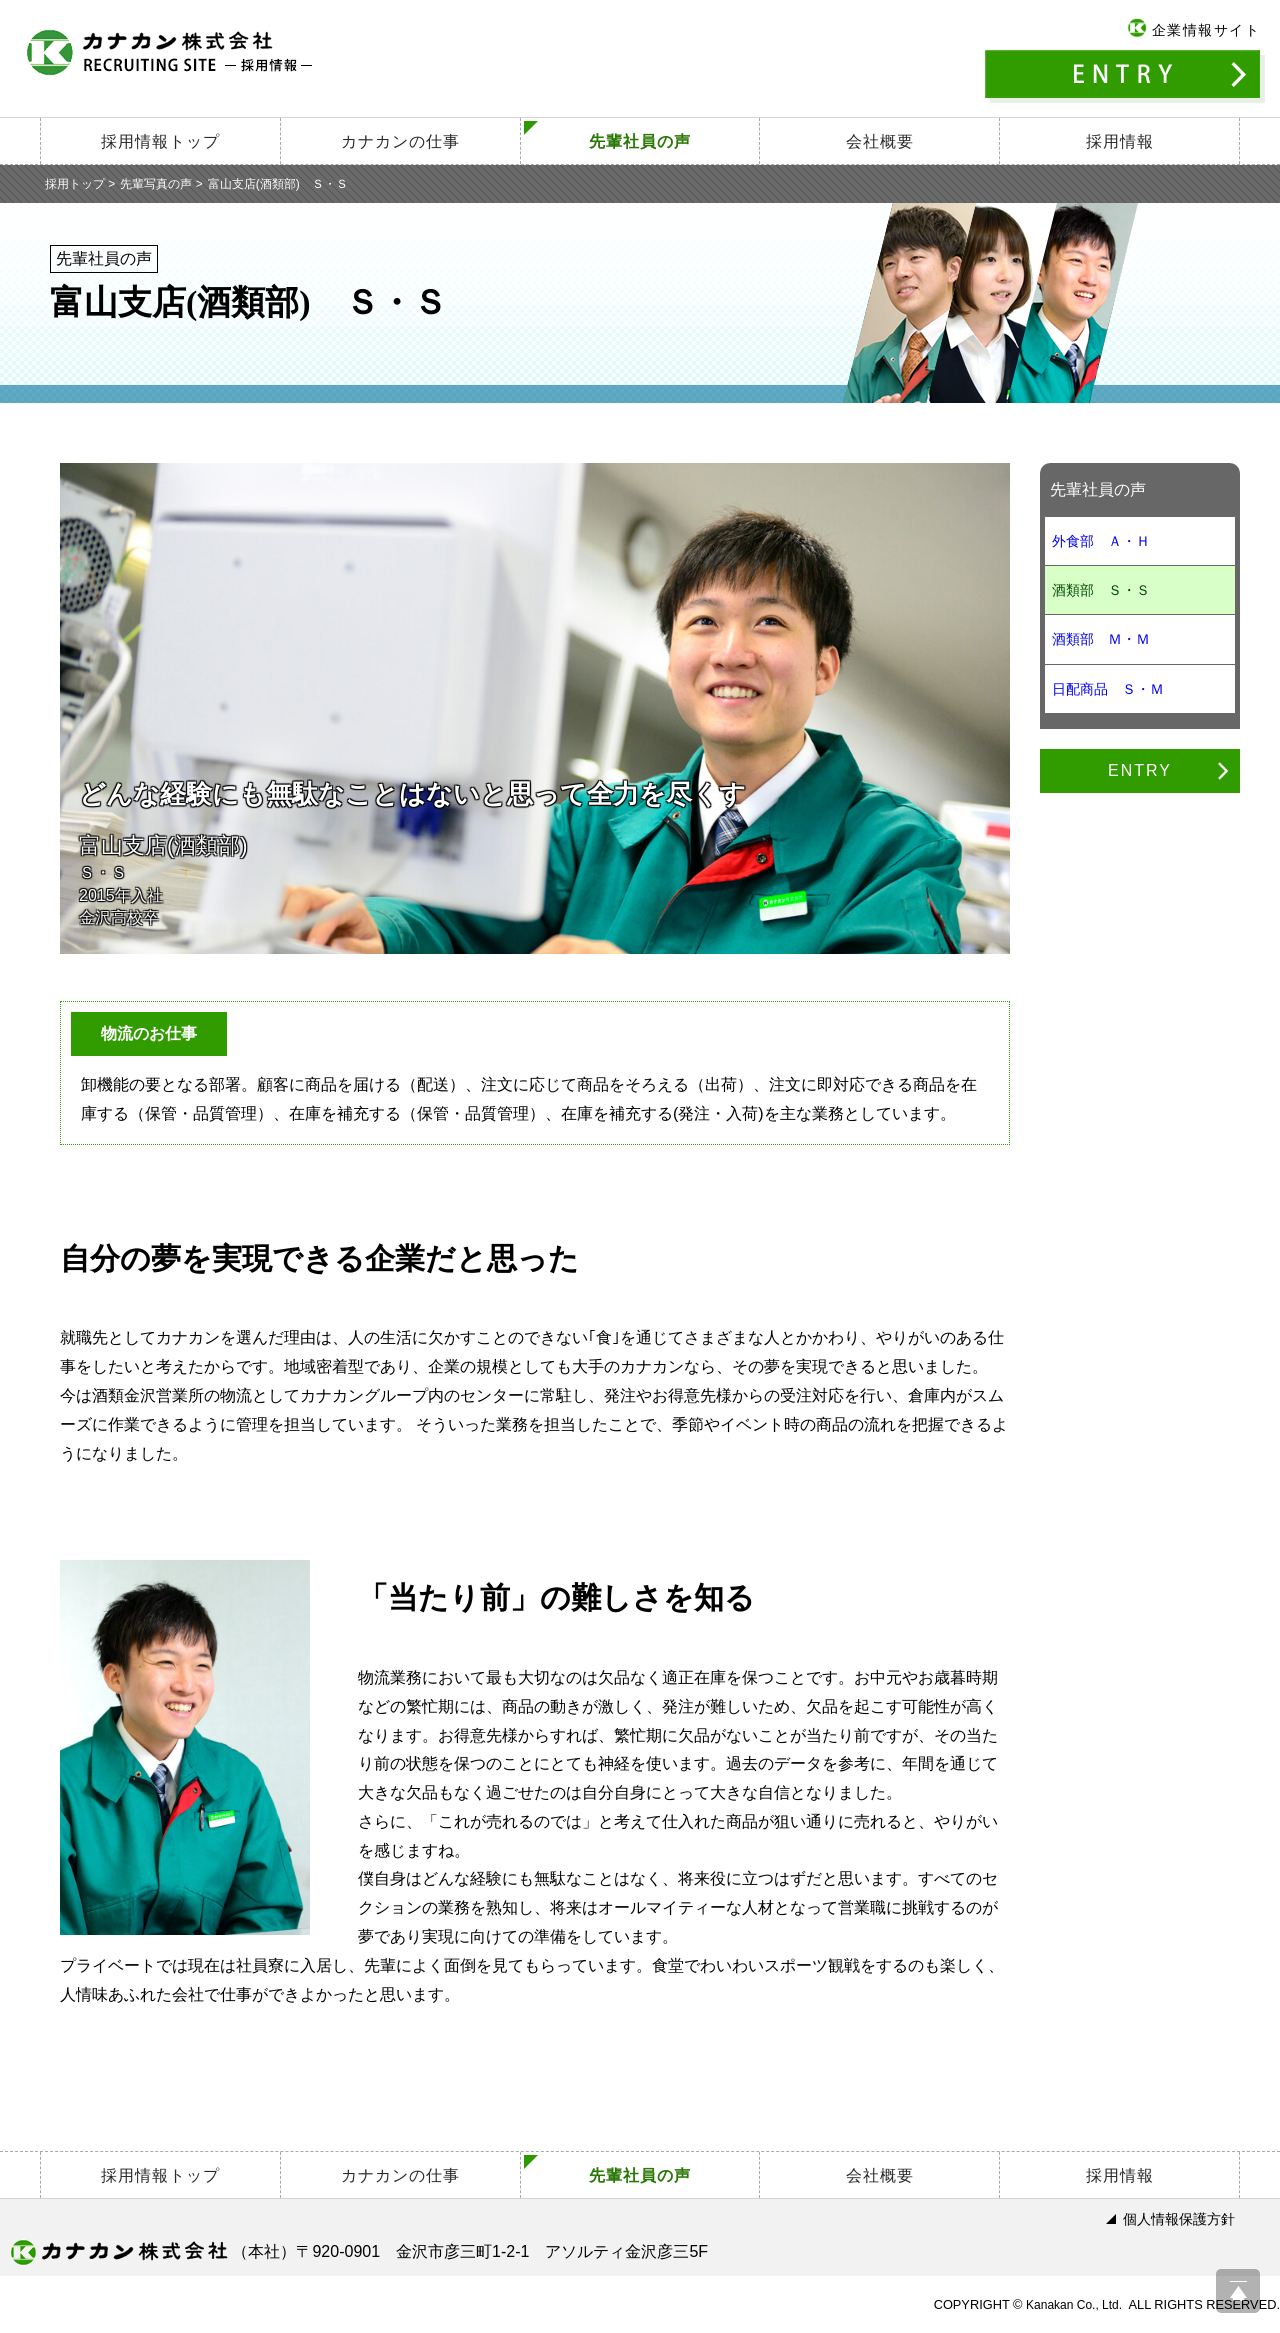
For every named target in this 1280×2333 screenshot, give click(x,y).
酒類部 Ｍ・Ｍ (1101, 639)
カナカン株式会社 (119, 2252)
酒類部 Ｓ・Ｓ (1101, 590)
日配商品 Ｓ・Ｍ (1108, 689)
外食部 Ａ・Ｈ (1101, 541)
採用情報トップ (160, 141)
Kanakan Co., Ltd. (1074, 2305)
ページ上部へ (1238, 2291)
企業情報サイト (1206, 30)
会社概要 (880, 141)
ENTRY (1125, 76)
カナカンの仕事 (400, 141)
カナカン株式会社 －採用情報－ (170, 52)
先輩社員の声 (640, 141)
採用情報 (1120, 141)
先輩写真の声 (156, 184)
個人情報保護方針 (1179, 2219)
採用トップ (75, 184)
